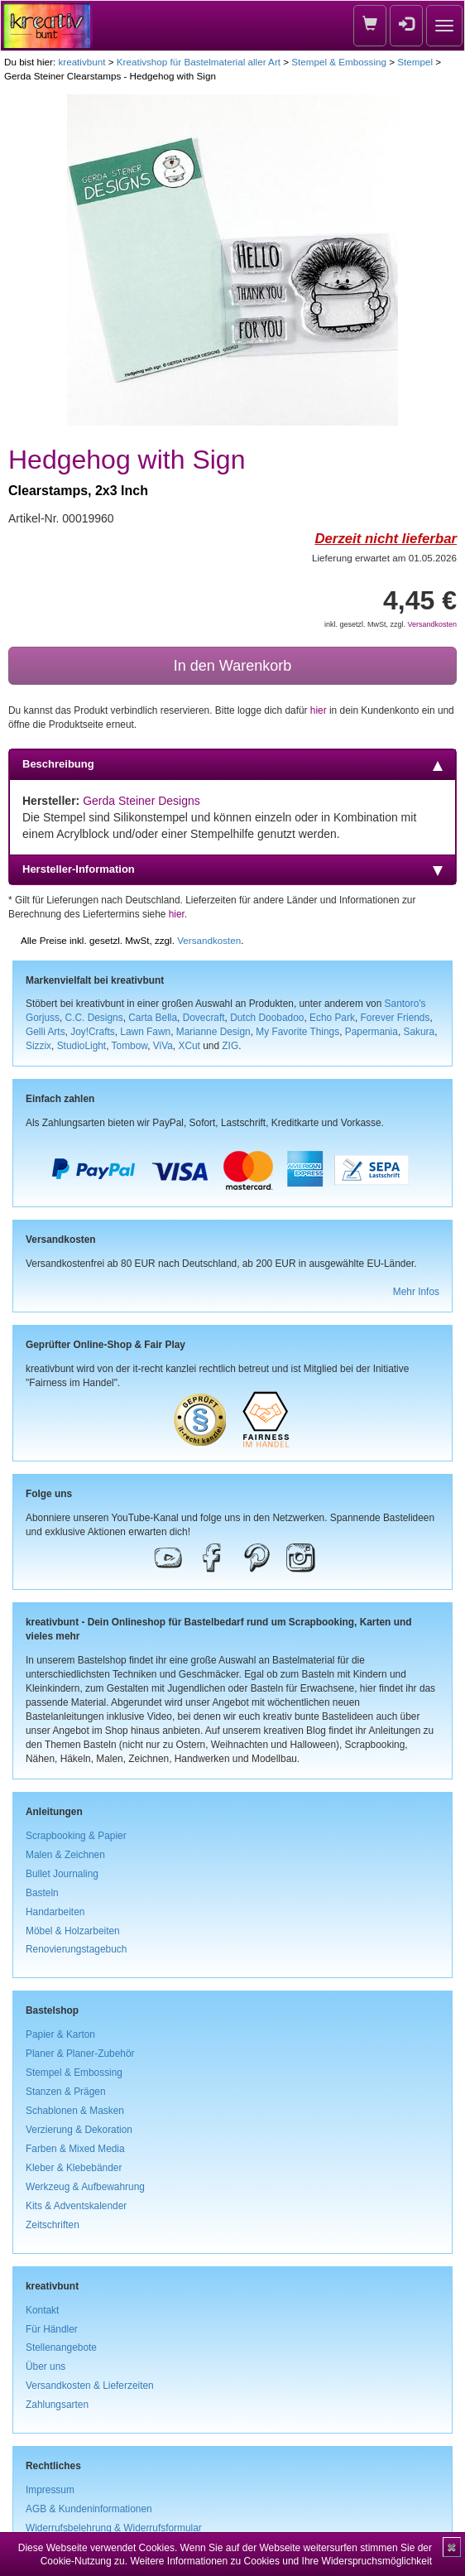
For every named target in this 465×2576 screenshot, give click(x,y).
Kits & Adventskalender (76, 2206)
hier (318, 710)
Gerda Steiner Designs (141, 800)
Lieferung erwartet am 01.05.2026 (384, 557)
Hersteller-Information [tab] (232, 869)
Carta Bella (152, 1017)
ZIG (230, 1046)
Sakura (418, 1032)
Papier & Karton (60, 2034)
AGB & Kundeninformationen (89, 2509)
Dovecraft (204, 1017)
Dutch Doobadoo (267, 1017)
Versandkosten (432, 624)
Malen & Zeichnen (65, 1855)
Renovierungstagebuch (76, 1949)
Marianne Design (213, 1032)
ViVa (163, 1046)
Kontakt (42, 2310)
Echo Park (332, 1017)
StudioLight (82, 1046)
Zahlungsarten (57, 2404)
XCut (188, 1046)
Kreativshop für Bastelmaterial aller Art (198, 61)
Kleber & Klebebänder (74, 2168)
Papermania (371, 1032)
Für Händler (52, 2329)
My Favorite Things (297, 1032)
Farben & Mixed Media (75, 2149)
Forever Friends (395, 1017)
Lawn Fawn (145, 1032)
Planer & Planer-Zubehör (80, 2053)
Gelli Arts (45, 1032)
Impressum (50, 2490)
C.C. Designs (94, 1017)
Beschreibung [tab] (232, 764)
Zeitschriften (52, 2225)
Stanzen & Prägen (66, 2091)
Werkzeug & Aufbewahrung (85, 2187)
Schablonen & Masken (75, 2110)
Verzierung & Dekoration (79, 2129)
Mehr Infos (416, 1292)
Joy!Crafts (92, 1032)
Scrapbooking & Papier (76, 1836)
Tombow (130, 1046)
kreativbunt (81, 61)
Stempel (415, 61)
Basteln (42, 1893)
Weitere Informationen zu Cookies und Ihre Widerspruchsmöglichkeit (281, 2561)
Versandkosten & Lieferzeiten (90, 2385)
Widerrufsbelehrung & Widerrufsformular (114, 2528)
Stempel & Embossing (338, 61)
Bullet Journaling (62, 1874)
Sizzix (38, 1046)
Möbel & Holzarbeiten (73, 1931)
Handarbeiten (55, 1912)
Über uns (45, 2366)
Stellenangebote (61, 2347)
